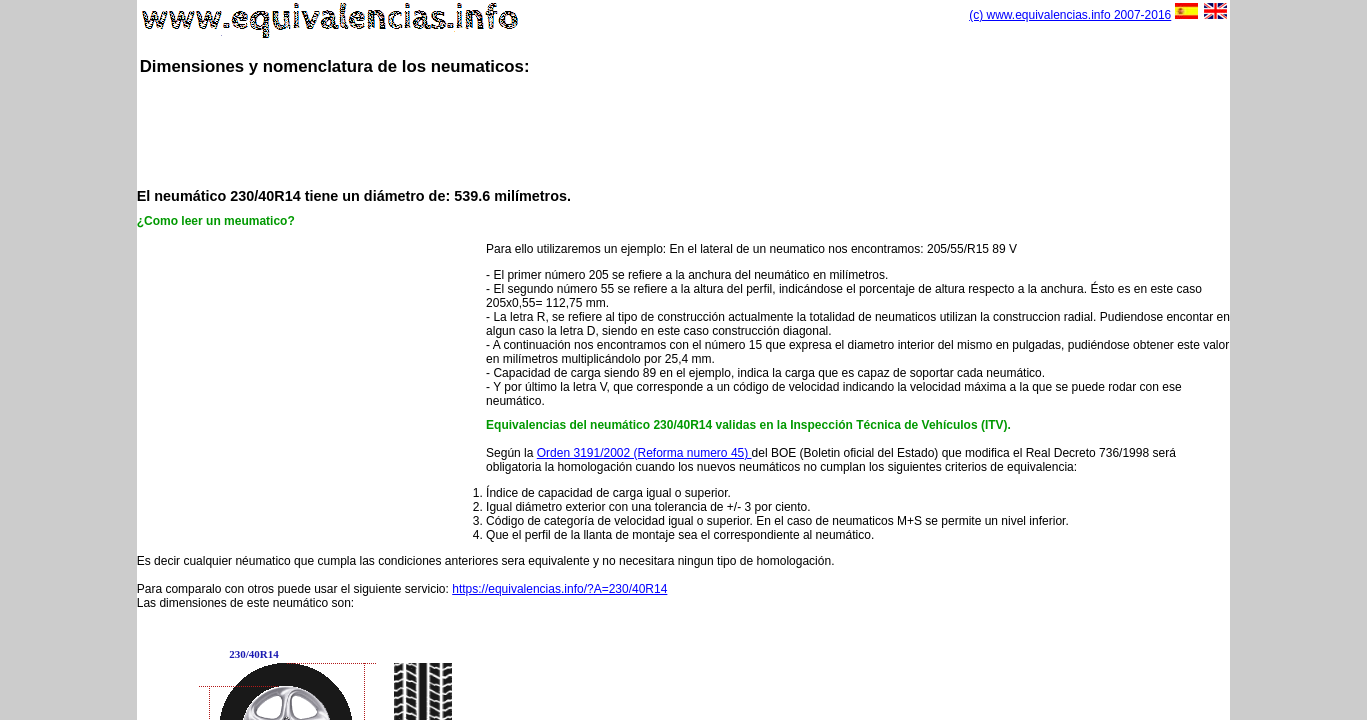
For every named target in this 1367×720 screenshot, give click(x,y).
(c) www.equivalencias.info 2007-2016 (1070, 15)
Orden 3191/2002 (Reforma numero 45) (644, 453)
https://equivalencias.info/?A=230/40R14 (559, 589)
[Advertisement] (684, 130)
